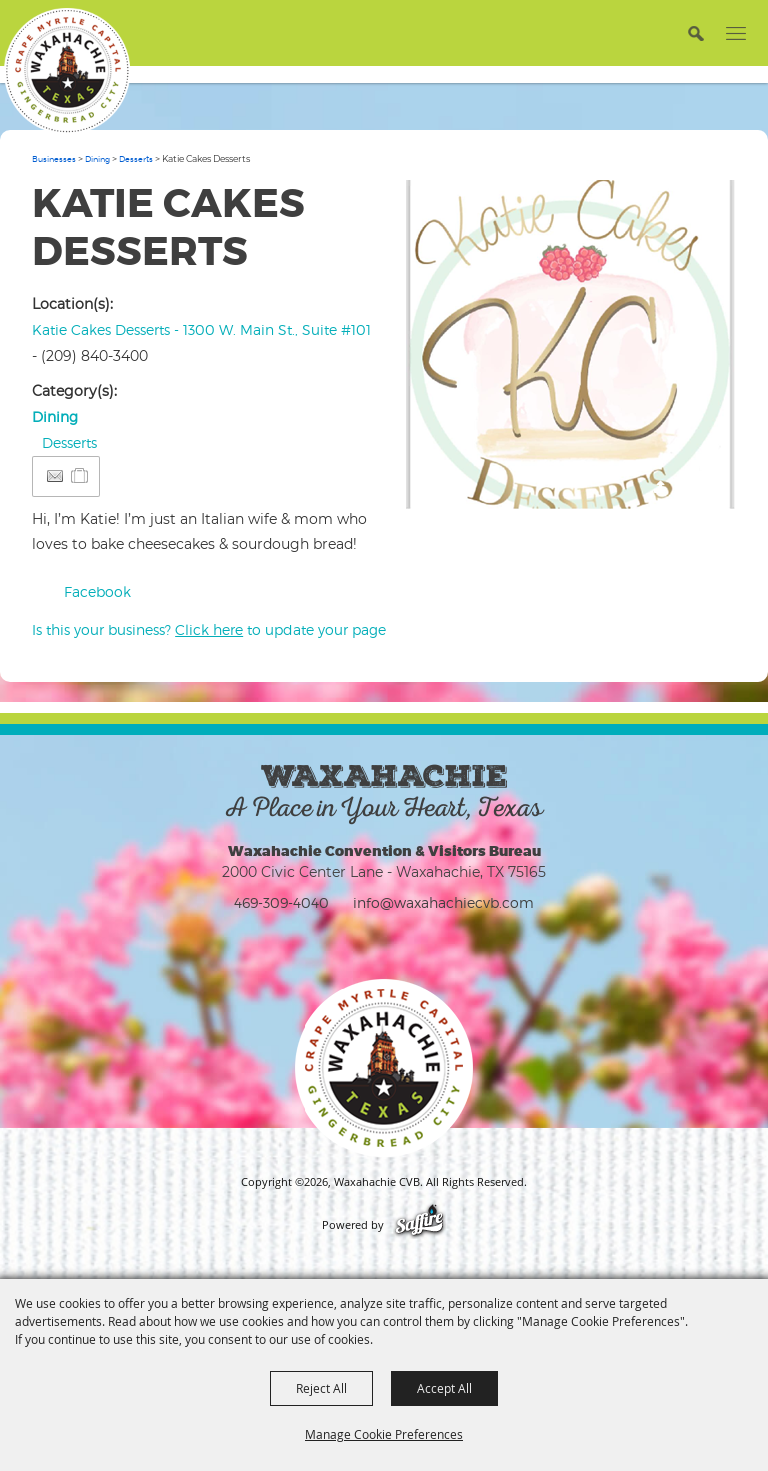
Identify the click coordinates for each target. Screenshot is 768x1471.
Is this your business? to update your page (209, 629)
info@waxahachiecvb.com (443, 902)
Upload (700, 486)
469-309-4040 (281, 902)
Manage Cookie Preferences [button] (384, 1434)
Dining (97, 159)
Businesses (54, 159)
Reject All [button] (321, 1388)
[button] (571, 345)
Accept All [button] (444, 1388)
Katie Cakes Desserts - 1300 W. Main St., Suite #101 (201, 329)
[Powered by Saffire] (419, 1225)
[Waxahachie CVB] (67, 71)
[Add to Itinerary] (80, 475)
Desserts (136, 159)
